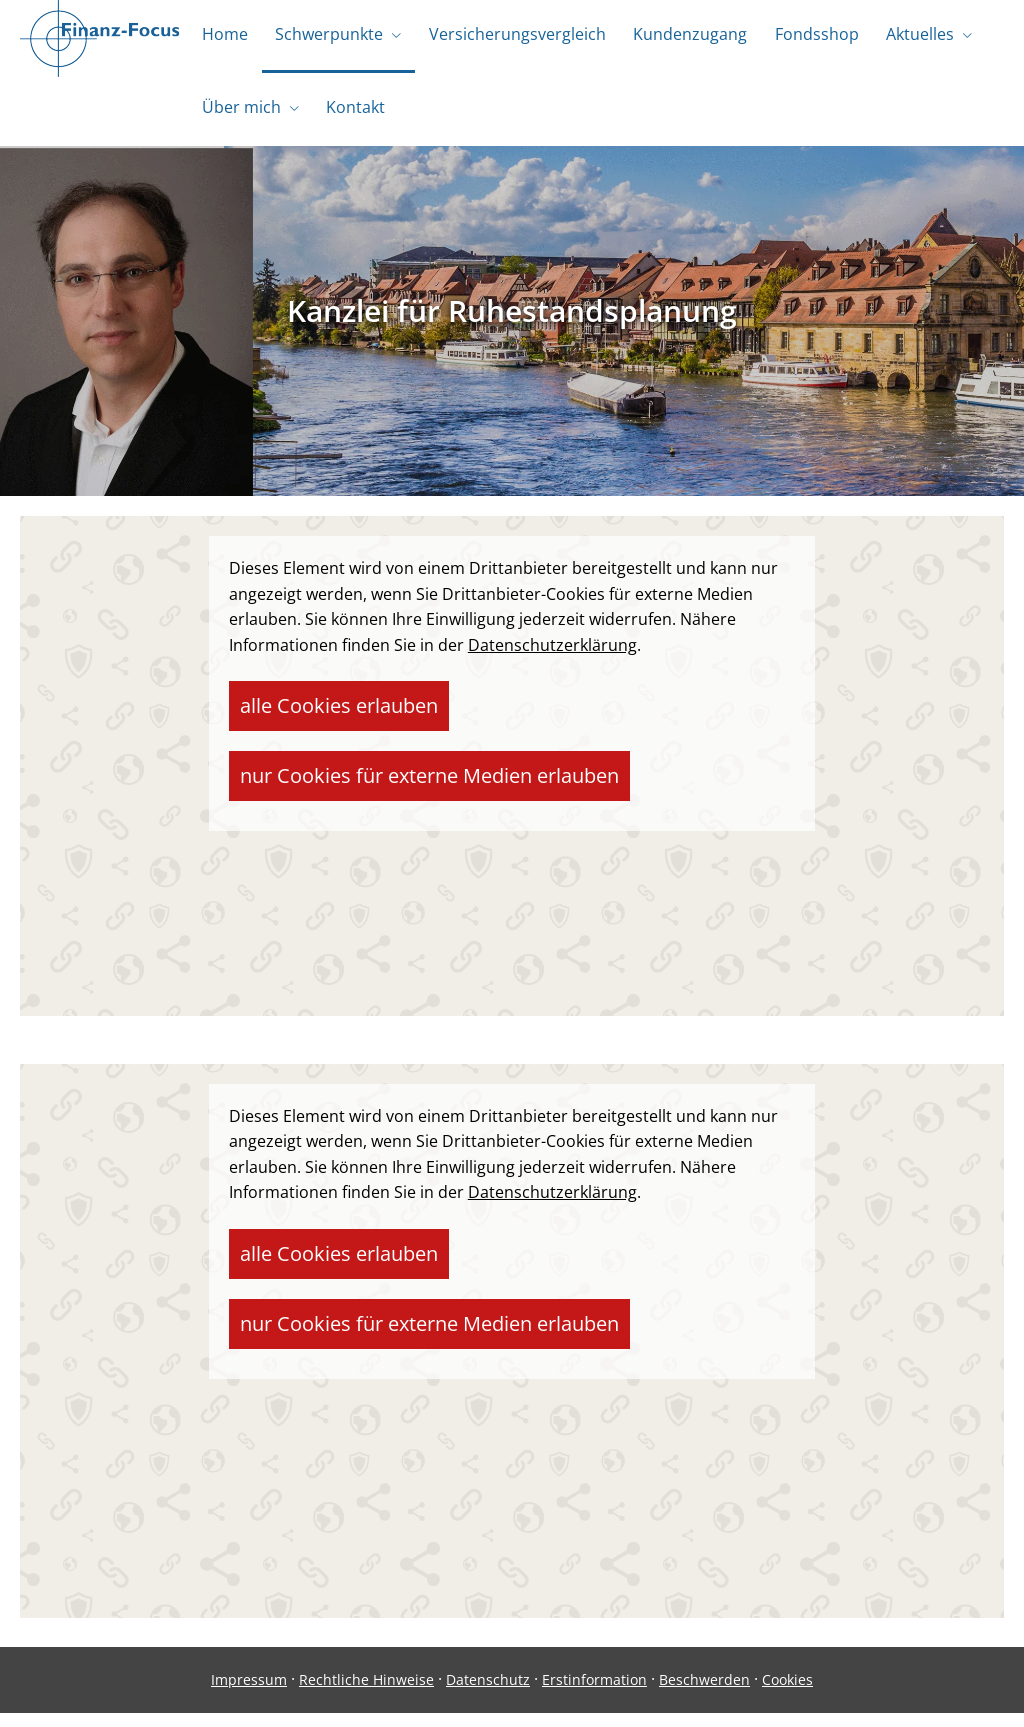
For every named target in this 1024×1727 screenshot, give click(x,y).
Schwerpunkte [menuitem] (324, 38)
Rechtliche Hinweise (366, 1693)
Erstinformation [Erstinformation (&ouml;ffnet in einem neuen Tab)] (594, 1693)
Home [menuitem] (223, 38)
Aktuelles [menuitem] (901, 38)
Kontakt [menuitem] (350, 118)
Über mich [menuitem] (239, 118)
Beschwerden (704, 1693)
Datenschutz (488, 1693)
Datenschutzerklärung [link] (552, 659)
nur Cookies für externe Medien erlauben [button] (574, 713)
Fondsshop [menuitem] (801, 38)
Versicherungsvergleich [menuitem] (508, 38)
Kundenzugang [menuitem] (678, 38)
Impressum (249, 1693)
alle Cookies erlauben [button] (317, 713)
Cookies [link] (787, 1693)
